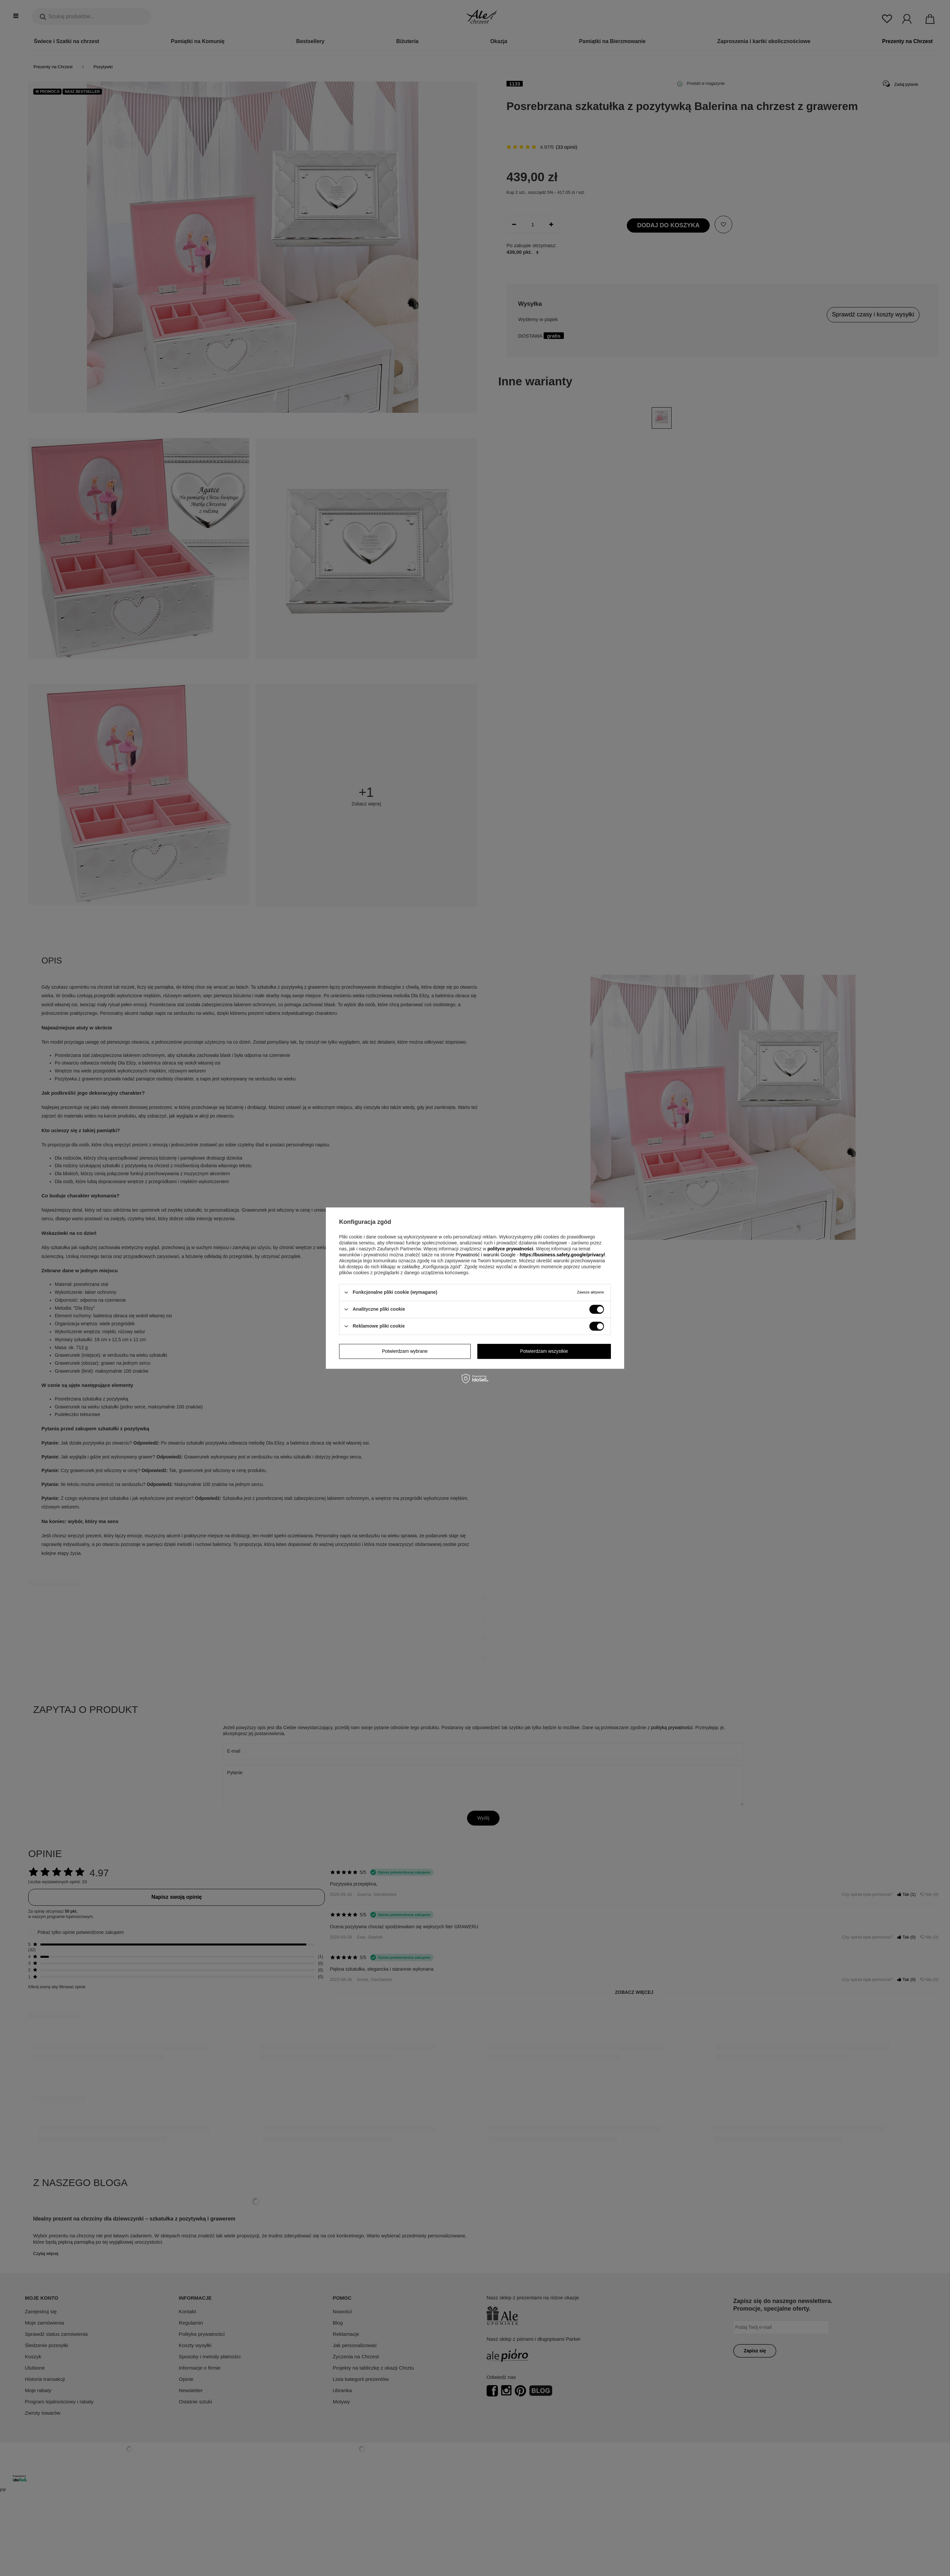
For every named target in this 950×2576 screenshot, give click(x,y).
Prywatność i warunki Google (486, 1254)
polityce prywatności (510, 1248)
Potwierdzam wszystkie (544, 1351)
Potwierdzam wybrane (405, 1351)
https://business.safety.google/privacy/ (562, 1254)
